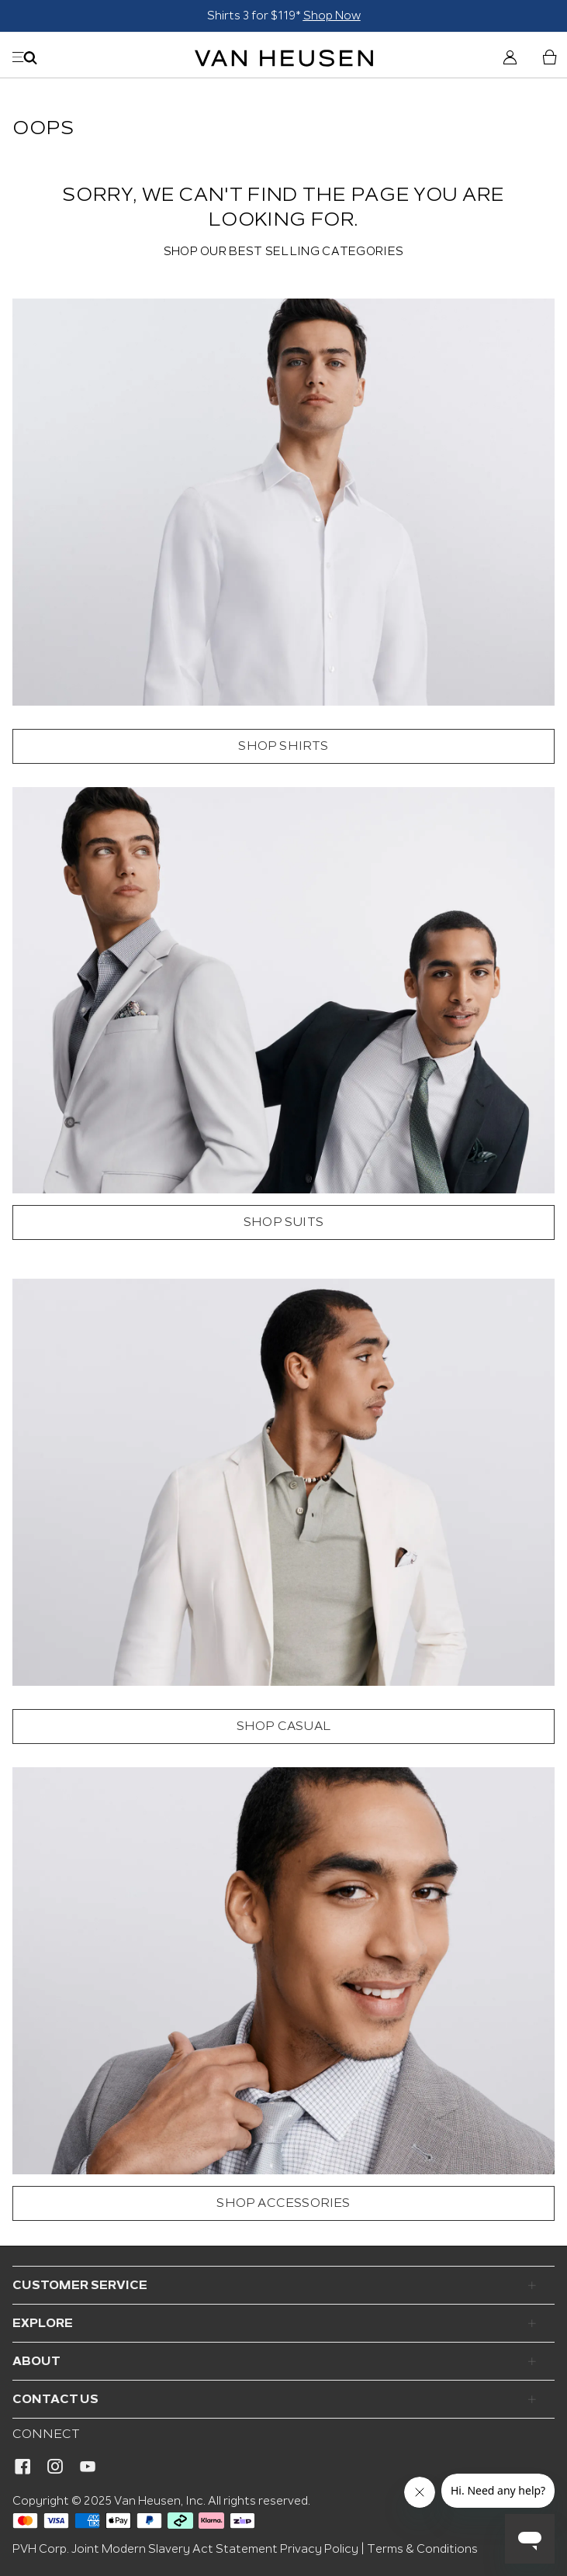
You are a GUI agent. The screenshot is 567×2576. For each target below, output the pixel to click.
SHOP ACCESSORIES (283, 2203)
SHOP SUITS (283, 1222)
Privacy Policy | (322, 2549)
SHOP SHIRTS (283, 746)
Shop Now (332, 15)
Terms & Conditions (422, 2549)
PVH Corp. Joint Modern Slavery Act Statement (145, 2549)
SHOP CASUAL (283, 1726)
